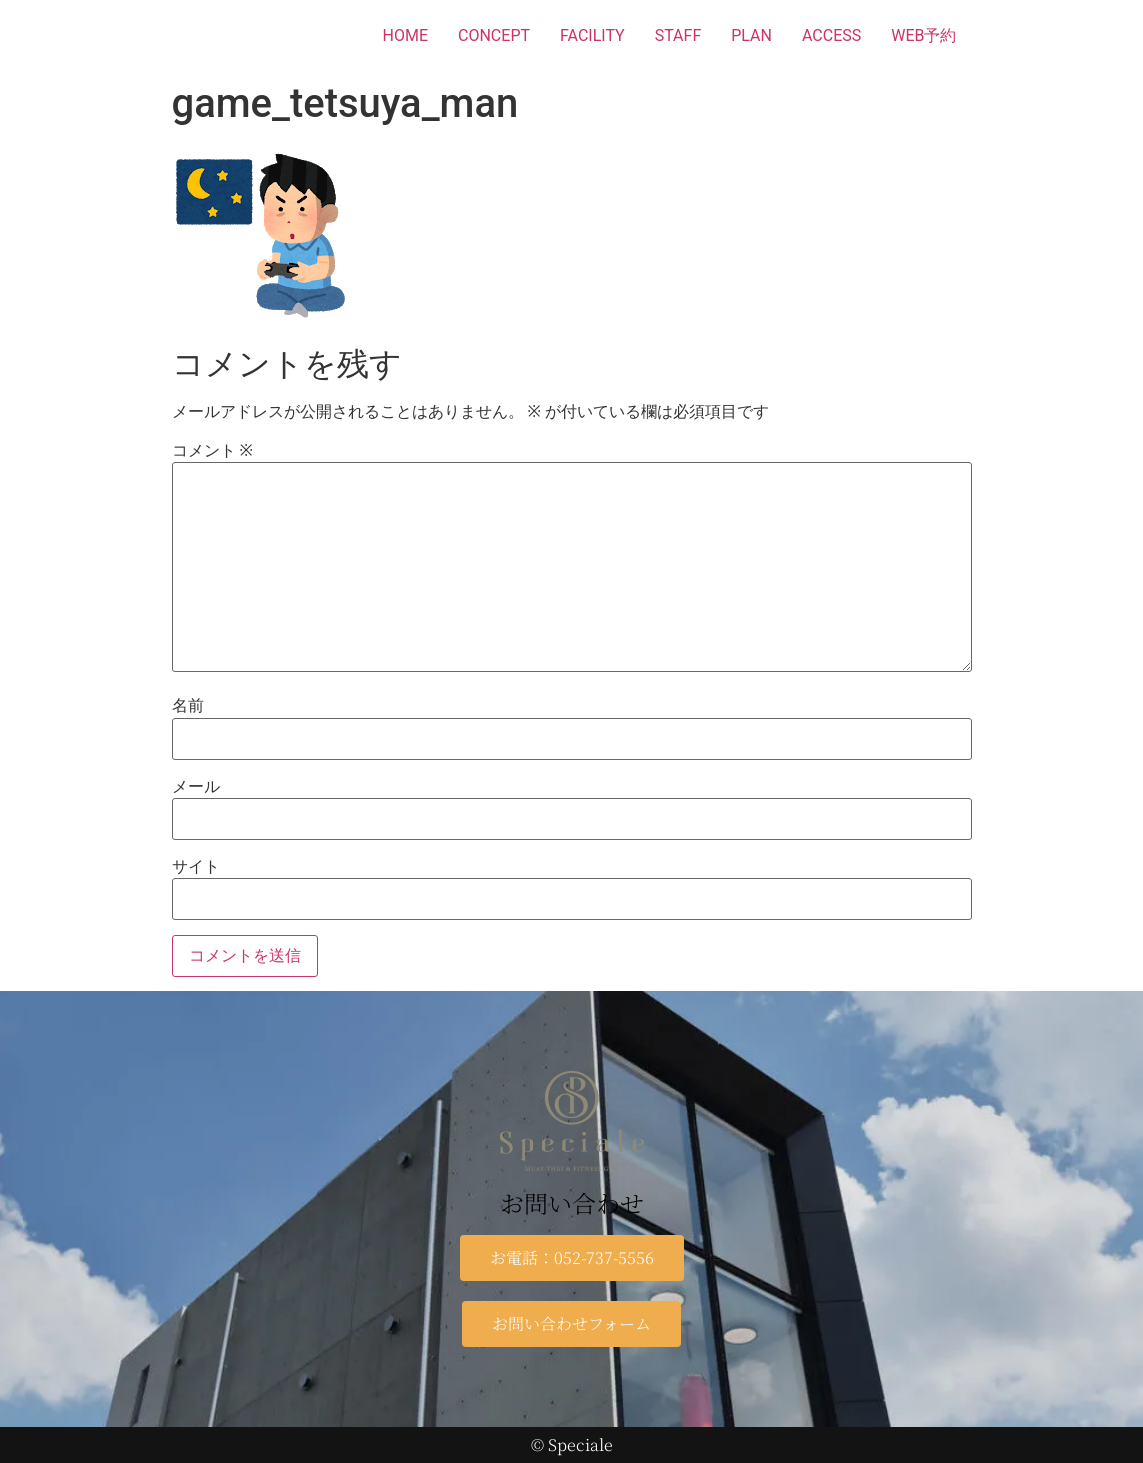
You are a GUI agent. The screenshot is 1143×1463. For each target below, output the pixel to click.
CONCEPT (494, 35)
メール (196, 787)
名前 (188, 706)
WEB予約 (923, 35)
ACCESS (831, 35)
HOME (405, 35)
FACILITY (592, 35)
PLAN (751, 35)
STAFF (678, 35)
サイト (196, 867)
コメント (212, 451)
